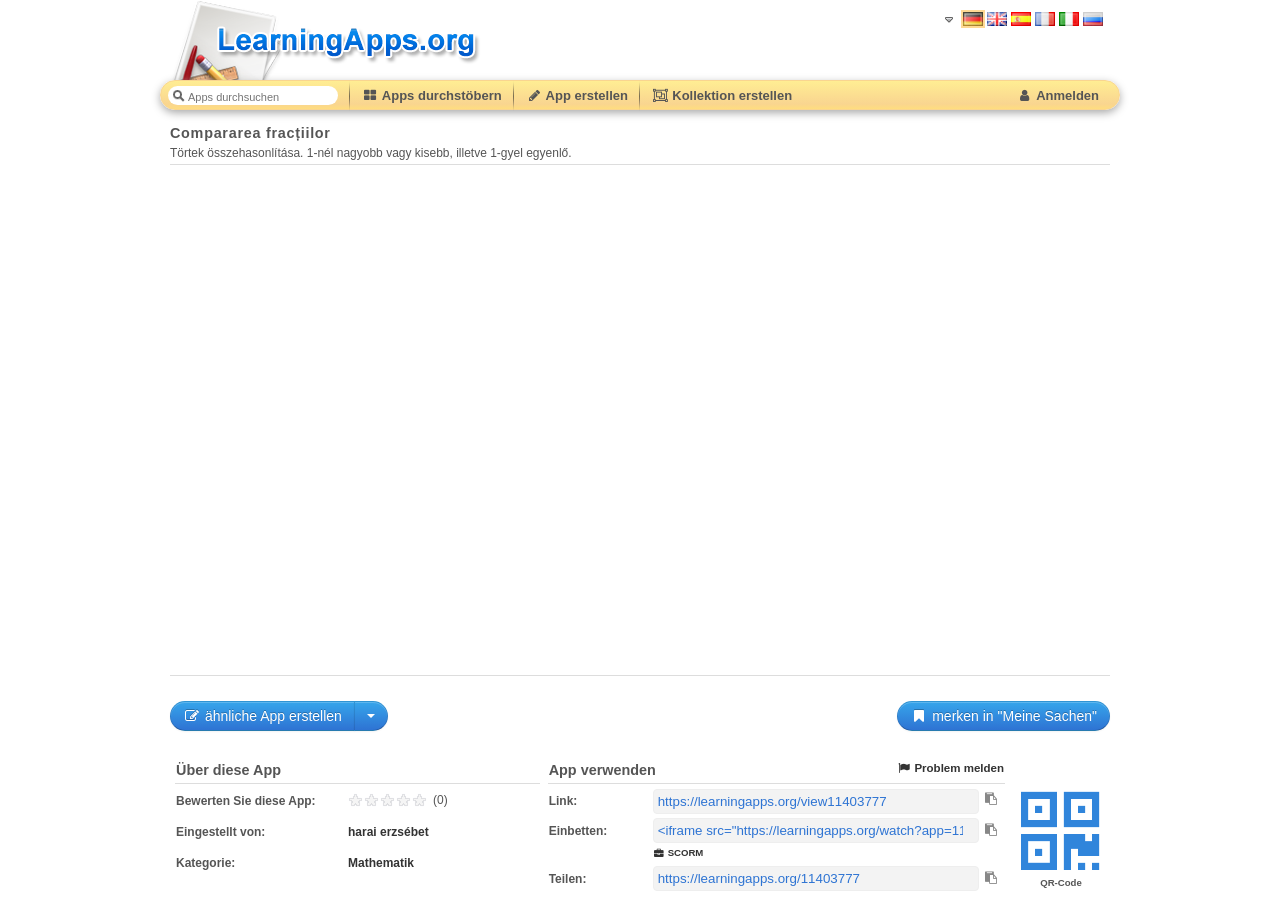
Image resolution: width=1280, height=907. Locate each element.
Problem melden (950, 768)
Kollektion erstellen (722, 95)
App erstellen (577, 95)
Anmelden (1057, 95)
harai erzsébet (388, 832)
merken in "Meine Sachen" (1003, 716)
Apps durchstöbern (432, 95)
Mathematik (381, 863)
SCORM (678, 852)
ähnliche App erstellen (262, 716)
